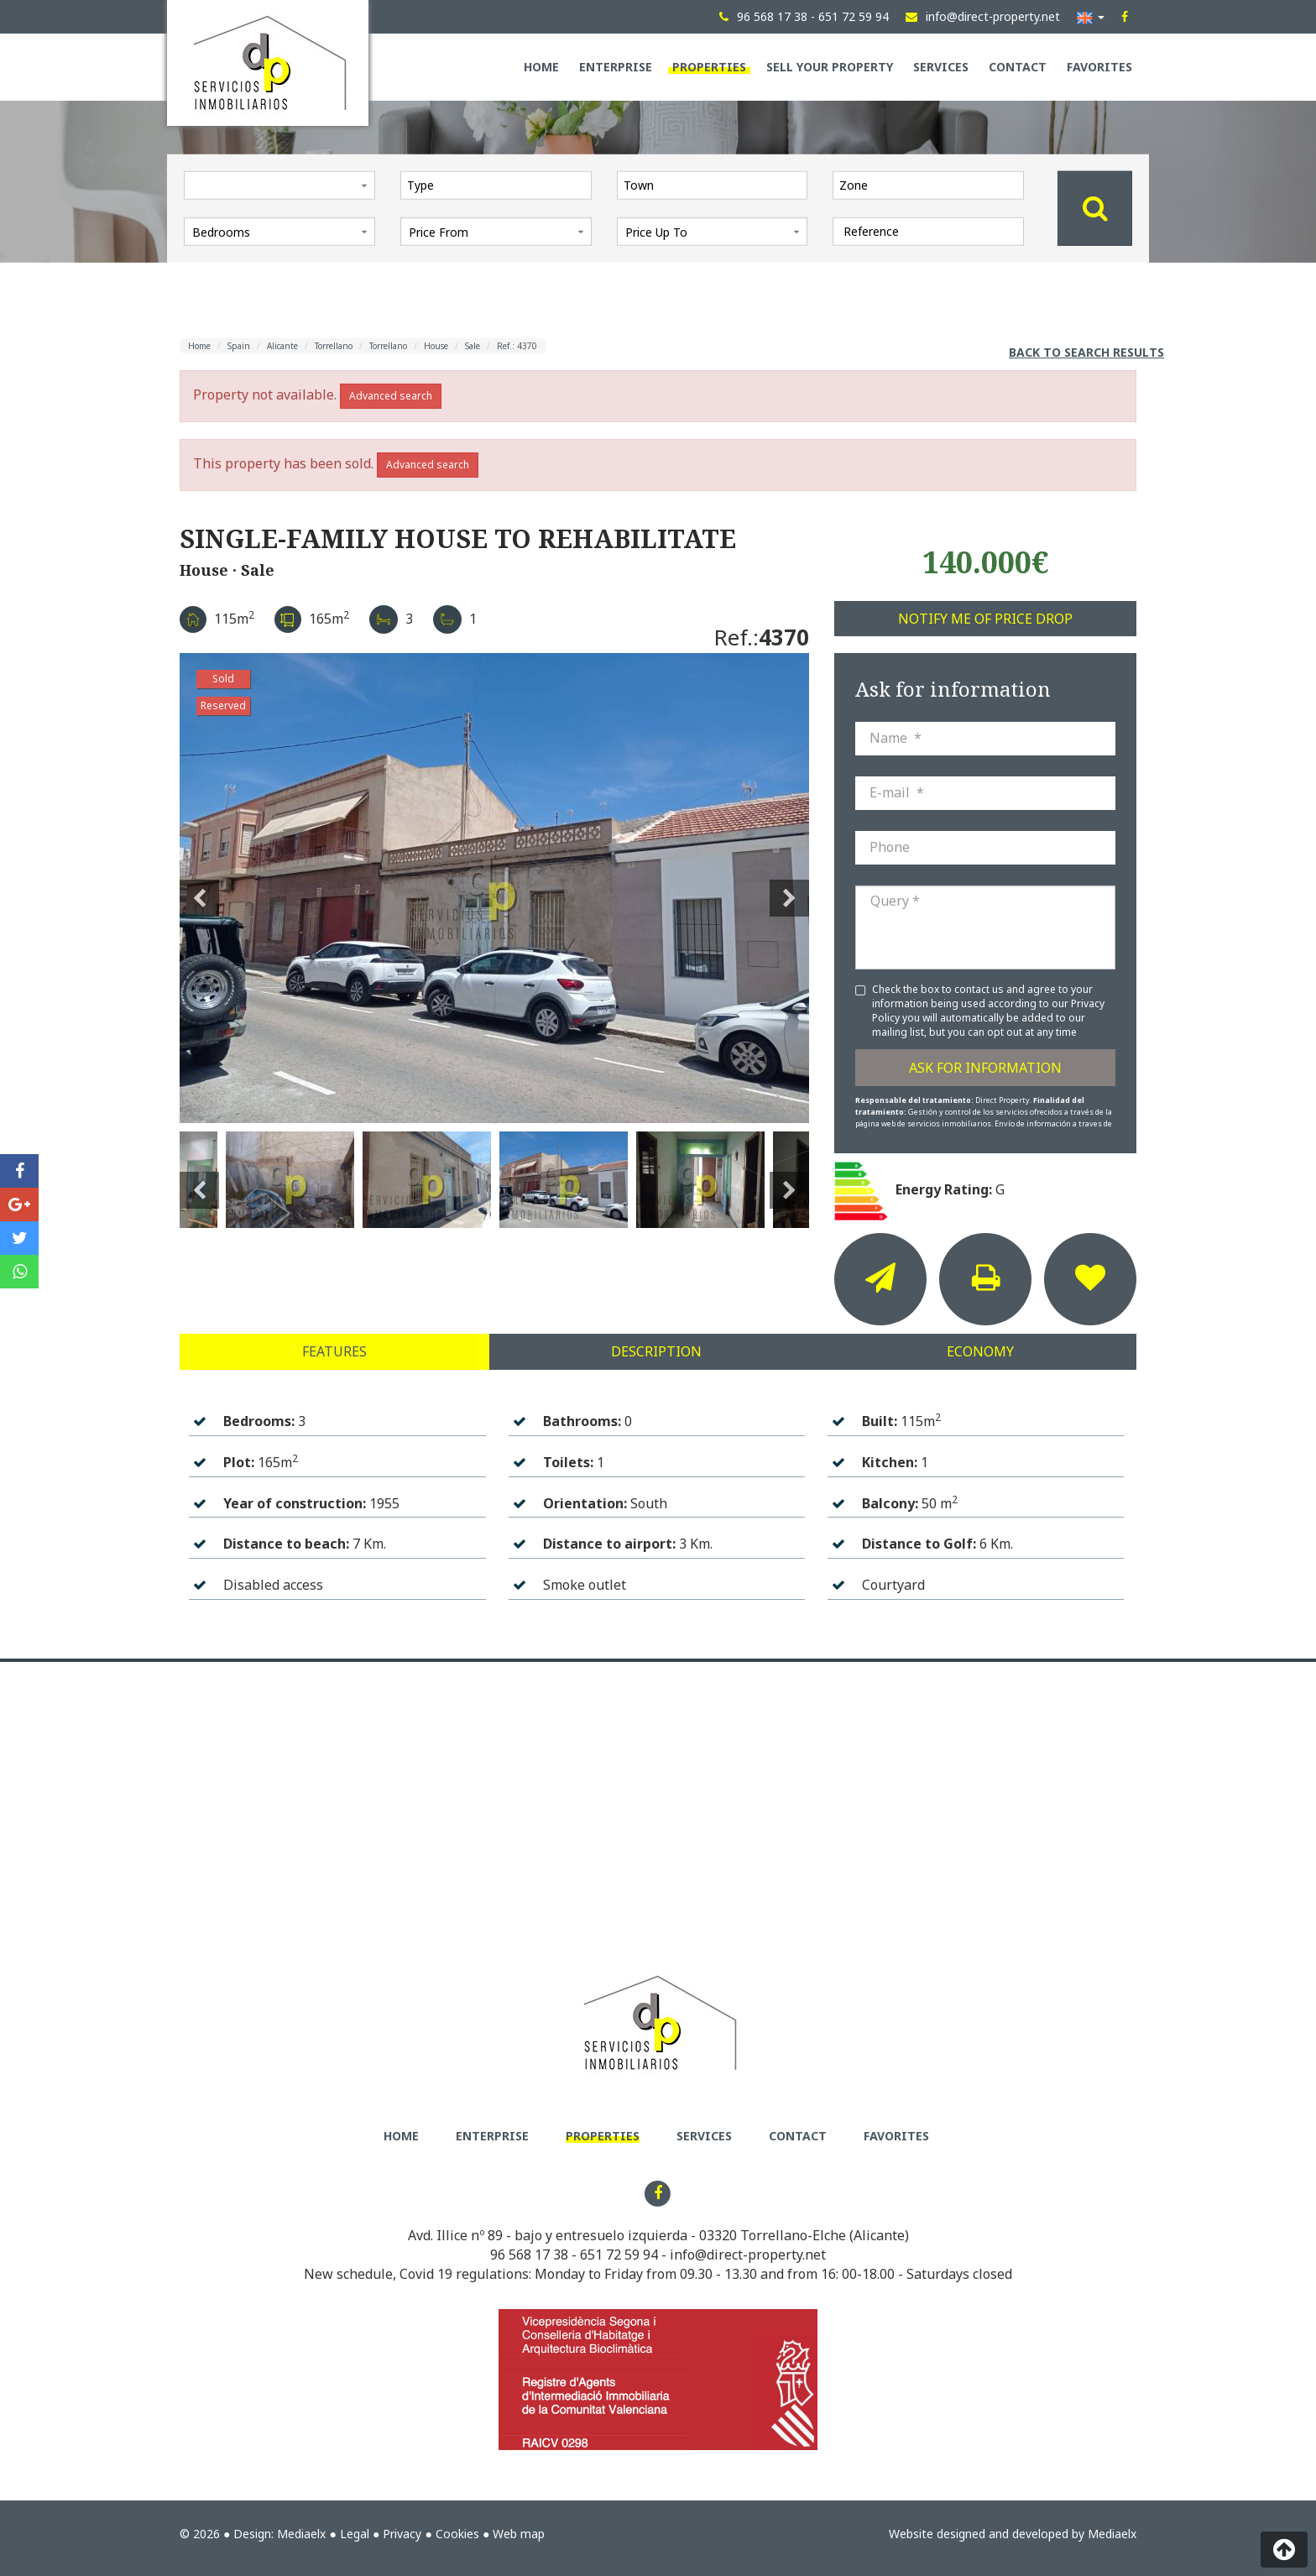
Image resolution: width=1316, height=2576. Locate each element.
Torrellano (333, 346)
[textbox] (500, 184)
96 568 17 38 (529, 2254)
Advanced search (390, 396)
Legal (354, 2534)
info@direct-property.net (748, 2254)
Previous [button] (199, 888)
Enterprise (615, 67)
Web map (519, 2534)
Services (941, 67)
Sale (472, 346)
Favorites (1099, 67)
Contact (1018, 67)
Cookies (457, 2534)
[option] (494, 888)
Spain (238, 346)
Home (541, 67)
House (436, 346)
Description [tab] (656, 1351)
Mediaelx (301, 2534)
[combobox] (496, 184)
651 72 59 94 (619, 2254)
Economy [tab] (980, 1351)
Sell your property (829, 67)
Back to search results (1086, 352)
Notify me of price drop (985, 618)
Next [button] (789, 888)
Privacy (402, 2534)
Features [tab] (334, 1351)
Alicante (282, 346)
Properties (709, 67)
